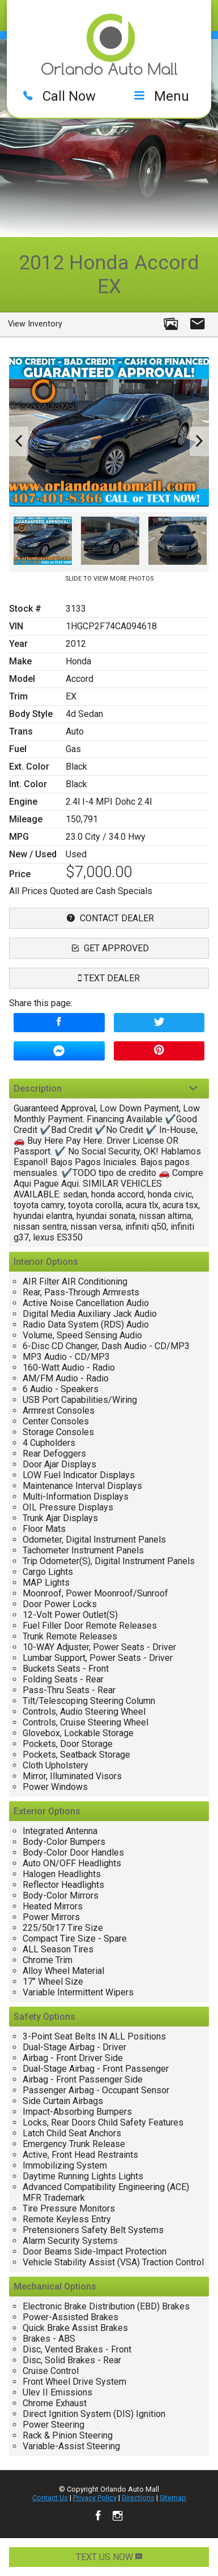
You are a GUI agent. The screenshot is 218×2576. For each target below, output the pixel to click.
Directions (138, 2497)
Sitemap (173, 2497)
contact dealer (109, 918)
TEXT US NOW (109, 2557)
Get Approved (109, 948)
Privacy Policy (95, 2497)
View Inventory (35, 324)
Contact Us (50, 2497)
